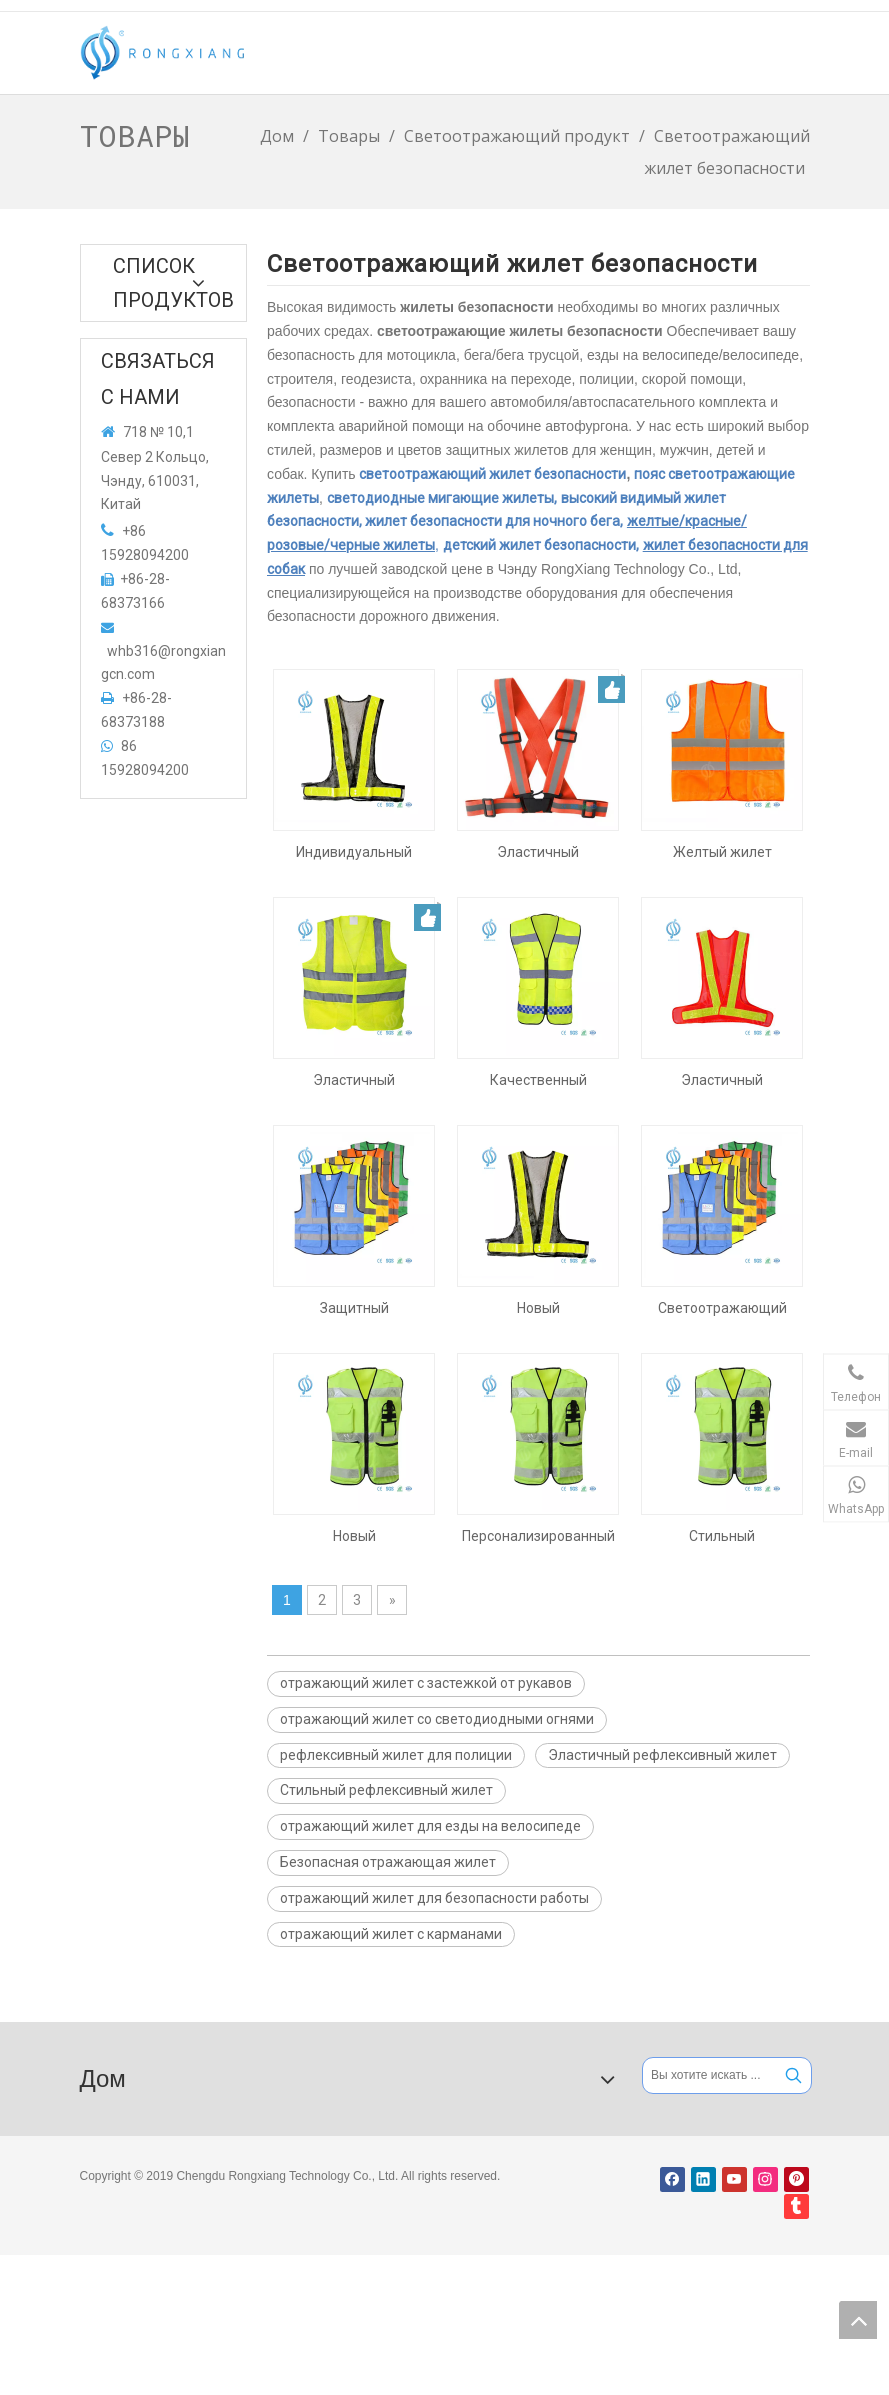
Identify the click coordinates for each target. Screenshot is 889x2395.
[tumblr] (796, 2206)
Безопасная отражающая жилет (388, 1862)
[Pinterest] (796, 2179)
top (858, 2320)
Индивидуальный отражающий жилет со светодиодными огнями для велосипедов (354, 852)
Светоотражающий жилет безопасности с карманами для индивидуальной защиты (722, 1308)
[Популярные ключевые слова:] (793, 2075)
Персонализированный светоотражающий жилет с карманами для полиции (538, 1536)
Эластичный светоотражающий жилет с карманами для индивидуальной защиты (354, 1080)
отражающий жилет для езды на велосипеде (430, 1826)
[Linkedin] (703, 2179)
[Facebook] (672, 2179)
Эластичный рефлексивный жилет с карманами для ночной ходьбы (538, 852)
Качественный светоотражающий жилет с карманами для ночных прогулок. (538, 1080)
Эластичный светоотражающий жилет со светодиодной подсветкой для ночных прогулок (722, 1080)
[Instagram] (765, 2179)
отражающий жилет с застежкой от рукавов (426, 1683)
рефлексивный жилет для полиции (396, 1755)
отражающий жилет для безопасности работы (434, 1898)
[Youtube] (734, 2179)
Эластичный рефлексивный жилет (662, 1755)
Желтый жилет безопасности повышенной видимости (722, 852)
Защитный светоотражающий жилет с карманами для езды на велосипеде (354, 1308)
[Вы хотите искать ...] (709, 2075)
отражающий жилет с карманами (391, 1934)
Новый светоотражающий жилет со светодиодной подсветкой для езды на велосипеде (538, 1308)
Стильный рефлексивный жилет (386, 1790)
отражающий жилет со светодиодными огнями (437, 1719)
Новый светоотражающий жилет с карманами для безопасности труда (354, 1536)
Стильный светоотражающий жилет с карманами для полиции (722, 1536)
